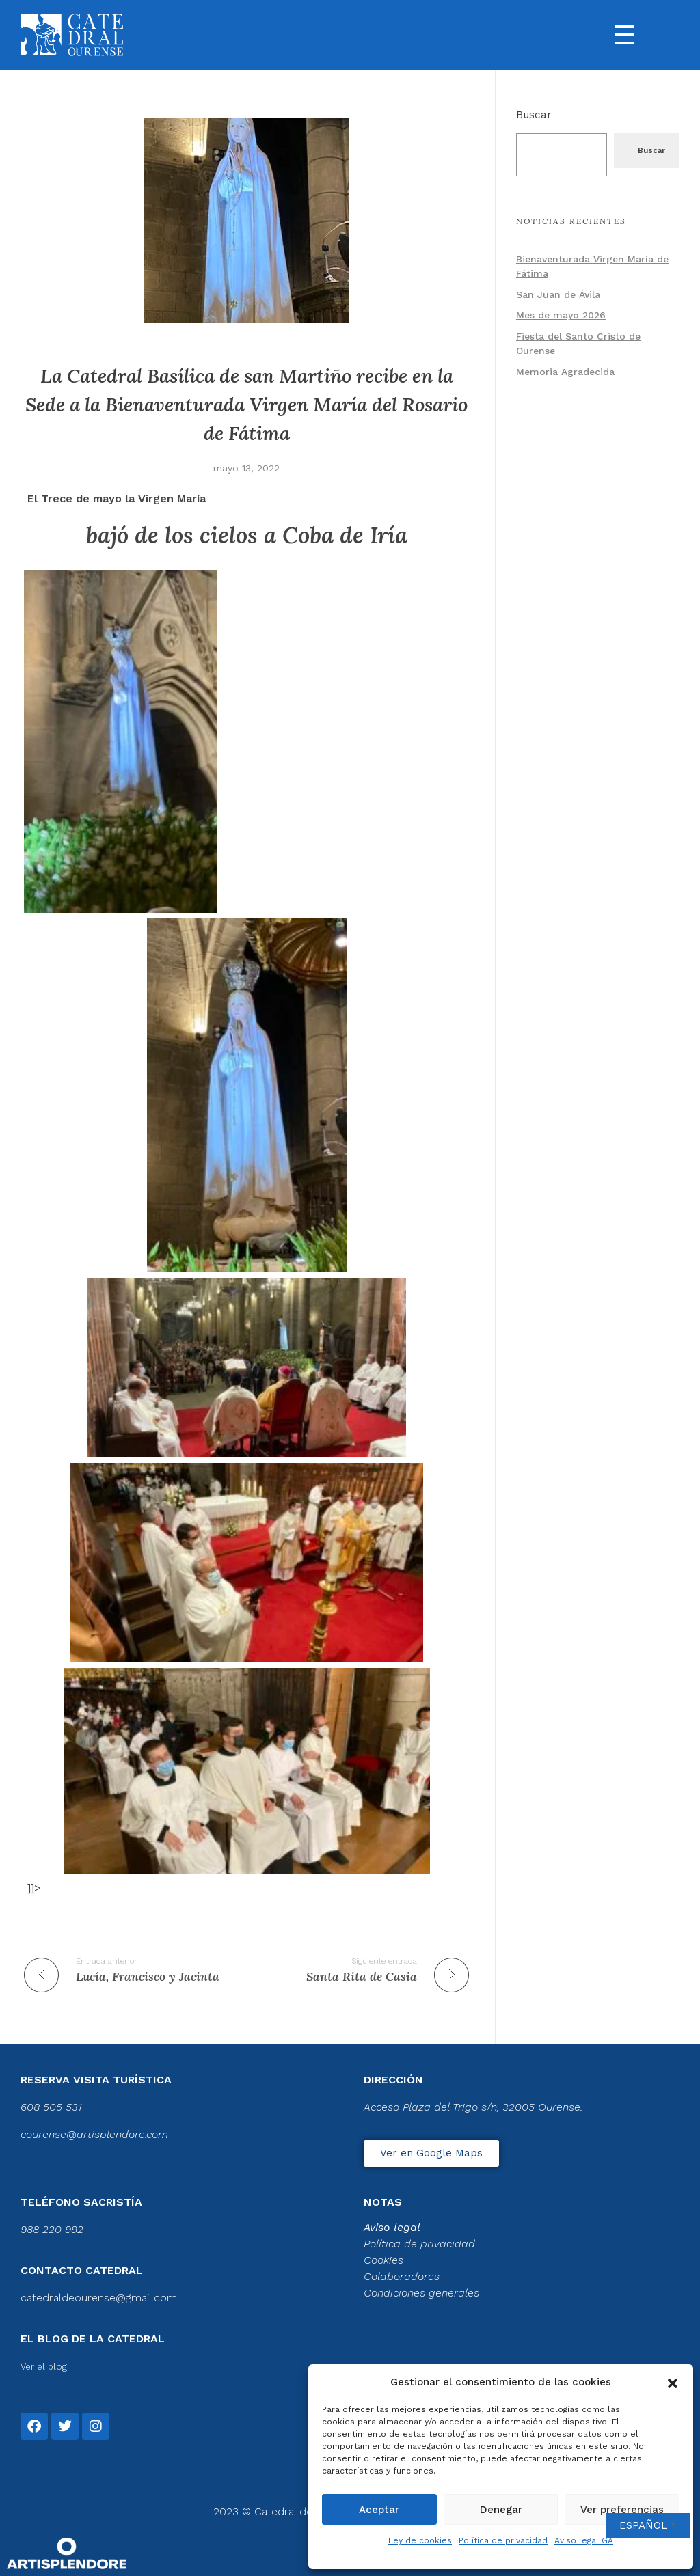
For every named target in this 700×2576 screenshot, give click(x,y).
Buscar (534, 115)
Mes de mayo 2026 (561, 315)
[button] (672, 2382)
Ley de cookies (420, 2540)
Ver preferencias (622, 2510)
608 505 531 (51, 2106)
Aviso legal (392, 2227)
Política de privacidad (503, 2540)
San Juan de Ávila (558, 294)
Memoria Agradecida (565, 371)
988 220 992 (52, 2229)
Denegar (501, 2510)
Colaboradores (402, 2276)
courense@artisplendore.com (94, 2134)
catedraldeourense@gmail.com (99, 2297)
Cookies (383, 2259)
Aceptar (379, 2510)
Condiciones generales (421, 2292)
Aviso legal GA (583, 2540)
